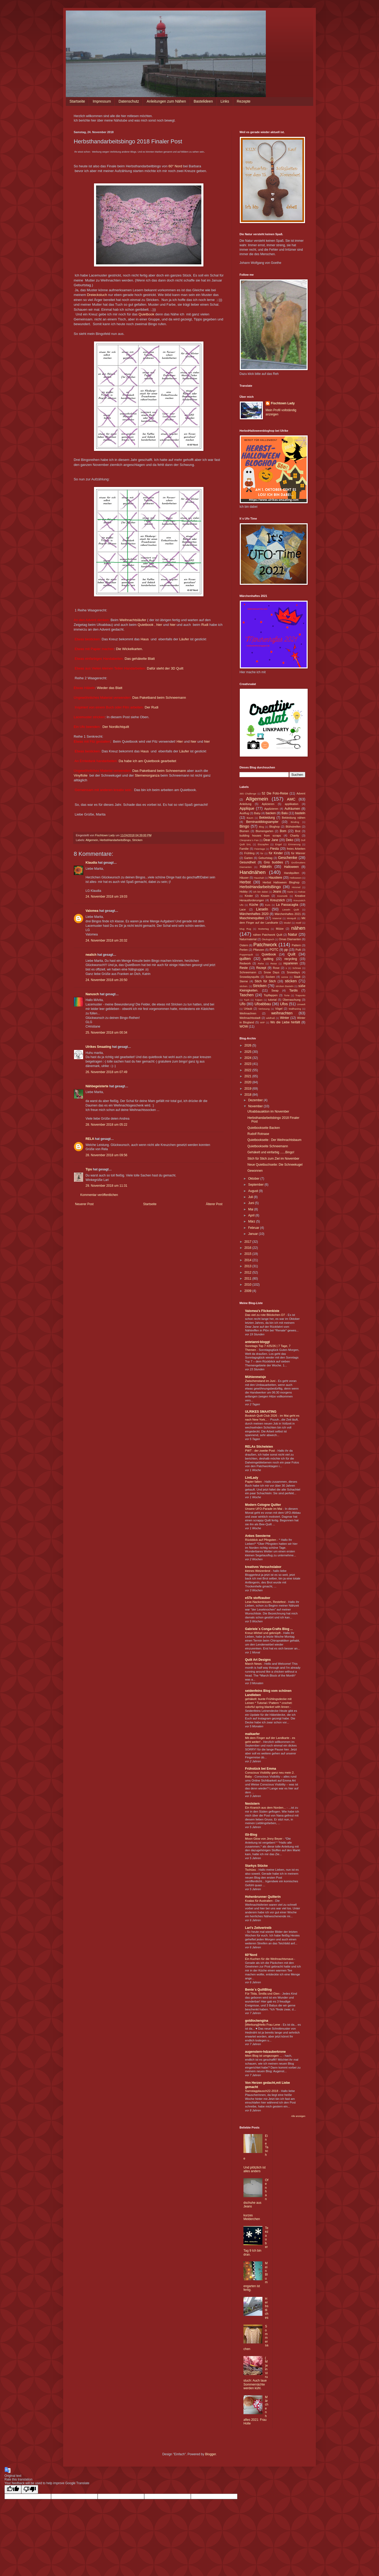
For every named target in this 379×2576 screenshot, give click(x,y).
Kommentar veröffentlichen (99, 1195)
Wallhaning (294, 1008)
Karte (290, 891)
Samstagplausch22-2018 (262, 2090)
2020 (248, 1082)
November (256, 1106)
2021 (248, 1076)
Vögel (278, 1008)
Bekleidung (267, 817)
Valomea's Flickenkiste (262, 1311)
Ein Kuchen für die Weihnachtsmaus (269, 1958)
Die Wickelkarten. (130, 649)
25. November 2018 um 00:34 (106, 1032)
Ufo (242, 1004)
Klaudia (91, 862)
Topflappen (271, 995)
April (251, 1215)
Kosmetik (282, 895)
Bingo (244, 826)
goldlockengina (256, 2020)
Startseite (77, 101)
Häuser (244, 877)
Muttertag (263, 928)
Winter (284, 1018)
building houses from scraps (260, 835)
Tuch (246, 999)
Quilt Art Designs (258, 1660)
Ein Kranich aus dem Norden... (266, 1807)
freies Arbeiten (296, 848)
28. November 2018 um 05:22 (106, 1124)
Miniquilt (291, 918)
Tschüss (251, 1869)
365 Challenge (248, 793)
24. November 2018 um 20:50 (106, 980)
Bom (283, 831)
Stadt (297, 976)
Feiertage (259, 848)
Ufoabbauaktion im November (268, 1111)
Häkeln (266, 866)
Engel (278, 844)
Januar (253, 1234)
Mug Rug (245, 928)
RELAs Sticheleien (259, 1446)
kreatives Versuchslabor (263, 1567)
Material (276, 918)
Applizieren (271, 808)
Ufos (284, 1004)
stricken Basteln (284, 986)
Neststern (252, 1803)
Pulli (298, 949)
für (261, 853)
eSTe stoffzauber (257, 1598)
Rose (276, 967)
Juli (251, 1197)
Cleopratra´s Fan (249, 840)
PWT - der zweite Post (260, 1450)
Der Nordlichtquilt (115, 727)
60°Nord (251, 1955)
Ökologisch (268, 939)
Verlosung (264, 1008)
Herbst (245, 882)
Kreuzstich (277, 900)
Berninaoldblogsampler (262, 822)
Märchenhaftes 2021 (288, 913)
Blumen (244, 831)
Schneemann (248, 972)
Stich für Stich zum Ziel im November (273, 1158)
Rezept (261, 968)
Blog (261, 826)
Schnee (296, 968)
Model (287, 922)
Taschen (247, 995)
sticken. (244, 986)
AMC (291, 799)
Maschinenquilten (252, 918)
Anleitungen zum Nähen (166, 101)
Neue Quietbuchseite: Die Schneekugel (274, 1164)
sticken (291, 981)
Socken (270, 976)
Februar (254, 1228)
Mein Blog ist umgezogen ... (264, 2055)
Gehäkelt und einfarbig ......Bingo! (270, 1152)
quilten (245, 959)
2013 (248, 1266)
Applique (247, 808)
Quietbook (146, 314)
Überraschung (292, 999)
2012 (248, 1272)
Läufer (184, 639)
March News (253, 1663)
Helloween (295, 877)
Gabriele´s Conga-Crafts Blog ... (269, 1629)
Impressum (102, 101)
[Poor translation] (29, 2489)
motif (298, 922)
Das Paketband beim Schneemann (159, 698)
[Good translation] (12, 2489)
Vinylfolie (81, 775)
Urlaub (248, 1008)
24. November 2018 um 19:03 (106, 896)
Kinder (249, 895)
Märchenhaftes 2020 (254, 914)
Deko (289, 840)
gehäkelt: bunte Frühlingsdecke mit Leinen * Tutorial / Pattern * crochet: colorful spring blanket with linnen (268, 1702)
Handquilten (291, 872)
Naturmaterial (248, 939)
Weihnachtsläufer (132, 620)
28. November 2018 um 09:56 (106, 1155)
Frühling (249, 853)
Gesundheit (248, 862)
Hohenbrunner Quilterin (263, 1897)
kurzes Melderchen (251, 2217)
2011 (248, 1278)
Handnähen (253, 872)
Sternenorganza (147, 775)
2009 (248, 1291)
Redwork (245, 963)
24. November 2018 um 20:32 (106, 940)
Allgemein (92, 840)
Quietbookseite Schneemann (267, 1146)
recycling (291, 959)
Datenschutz (128, 101)
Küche (253, 905)
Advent (300, 793)
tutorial (272, 999)
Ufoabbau (263, 1004)
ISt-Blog (251, 1835)
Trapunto (300, 995)
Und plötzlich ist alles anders (254, 2169)
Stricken (137, 840)
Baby (257, 813)
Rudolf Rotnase (258, 1134)
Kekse (301, 891)
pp (286, 950)
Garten (248, 857)
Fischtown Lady (283, 403)
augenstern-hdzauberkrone (265, 2052)
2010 (248, 1284)
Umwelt (301, 1004)
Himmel (296, 887)
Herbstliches (266, 2308)
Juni (251, 1203)
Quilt (292, 954)
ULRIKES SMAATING (260, 1411)
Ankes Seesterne (258, 1536)
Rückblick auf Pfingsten (261, 1539)
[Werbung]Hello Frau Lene (263, 2024)
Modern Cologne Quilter (263, 1505)
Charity (294, 835)
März (252, 1221)
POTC (274, 950)
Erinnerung (294, 844)
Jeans (277, 891)
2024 (248, 1058)
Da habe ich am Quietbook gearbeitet (147, 761)
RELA (90, 1139)
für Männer (298, 853)
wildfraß (270, 1018)
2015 (248, 1254)
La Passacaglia (287, 905)
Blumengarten (264, 831)
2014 (248, 1260)
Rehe (261, 963)
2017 (248, 1242)
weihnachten (282, 1013)
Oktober (254, 1178)
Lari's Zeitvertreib (258, 1928)
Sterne (244, 981)
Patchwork (265, 944)
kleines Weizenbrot (258, 1570)
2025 (248, 1052)
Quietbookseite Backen (263, 1128)
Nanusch (92, 994)
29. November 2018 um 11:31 (106, 1186)
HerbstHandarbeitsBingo (115, 840)
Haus (145, 639)
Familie (244, 848)
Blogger (210, 2454)
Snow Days (271, 972)
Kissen (265, 895)
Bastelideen (203, 101)
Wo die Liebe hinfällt (285, 1022)
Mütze (279, 928)
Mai (251, 1209)
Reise (273, 963)
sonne (284, 976)
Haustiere (275, 877)
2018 (248, 1094)
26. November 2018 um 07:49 (106, 1072)
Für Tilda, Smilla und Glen (262, 1993)
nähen (298, 928)
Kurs (267, 904)
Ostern (244, 945)
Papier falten (254, 1481)
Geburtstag (265, 857)
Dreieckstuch (97, 295)
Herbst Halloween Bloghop (281, 882)
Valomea (92, 911)
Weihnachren (248, 1013)
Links (225, 101)
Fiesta (274, 849)
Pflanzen (258, 949)
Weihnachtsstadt (250, 1017)
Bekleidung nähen (293, 817)
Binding (295, 822)
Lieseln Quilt (290, 909)
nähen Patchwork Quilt (267, 934)
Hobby (244, 891)
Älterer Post (214, 1204)
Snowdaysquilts (249, 976)
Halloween (291, 867)
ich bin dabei (260, 891)
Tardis (293, 990)
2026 (248, 1045)
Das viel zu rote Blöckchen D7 (265, 1314)
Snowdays (293, 972)
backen (271, 813)
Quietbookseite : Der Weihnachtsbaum (274, 1140)
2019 (248, 1088)
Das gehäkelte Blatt (140, 659)
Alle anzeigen (298, 2116)
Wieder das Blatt (109, 688)
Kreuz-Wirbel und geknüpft (263, 1632)
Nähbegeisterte (97, 1086)
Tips (89, 1169)
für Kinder (276, 853)
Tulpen (258, 999)
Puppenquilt (246, 954)
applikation (291, 804)
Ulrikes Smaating (98, 1047)
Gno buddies (273, 862)
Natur (292, 934)
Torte (287, 995)
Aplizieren (268, 804)
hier (159, 625)
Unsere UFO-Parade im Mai (264, 1508)
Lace (243, 909)
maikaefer (252, 1734)
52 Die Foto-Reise (275, 793)
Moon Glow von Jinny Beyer (264, 1838)
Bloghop (274, 826)
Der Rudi (151, 707)
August (253, 1191)
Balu (284, 813)
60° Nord (175, 166)
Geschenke (287, 858)
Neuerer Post (84, 1204)
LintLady (251, 1478)
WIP (262, 1022)
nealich (91, 955)
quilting (268, 959)
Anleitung (245, 804)
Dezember (256, 1100)
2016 (248, 1248)
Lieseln (262, 909)
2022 (248, 1070)
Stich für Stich (265, 981)
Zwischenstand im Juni (260, 1380)
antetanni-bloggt (257, 1342)
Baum (250, 817)
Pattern (296, 945)
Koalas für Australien (259, 1900)
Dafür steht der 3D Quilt (165, 668)
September (256, 1184)
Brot (297, 831)
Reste (244, 968)
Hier (180, 741)
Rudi (204, 625)
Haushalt (259, 877)
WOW (244, 1026)
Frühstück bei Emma (260, 1768)
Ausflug (244, 813)
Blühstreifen (293, 826)
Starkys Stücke (256, 1866)
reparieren (290, 963)
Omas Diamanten (290, 939)
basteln (300, 813)
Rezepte (244, 101)
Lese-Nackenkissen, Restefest (265, 1601)
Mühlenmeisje (255, 1377)
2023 (248, 1064)
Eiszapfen (263, 844)
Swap (274, 990)
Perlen (244, 949)
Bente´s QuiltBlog (258, 1989)
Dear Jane (270, 840)
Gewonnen (255, 1171)
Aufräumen (292, 809)
